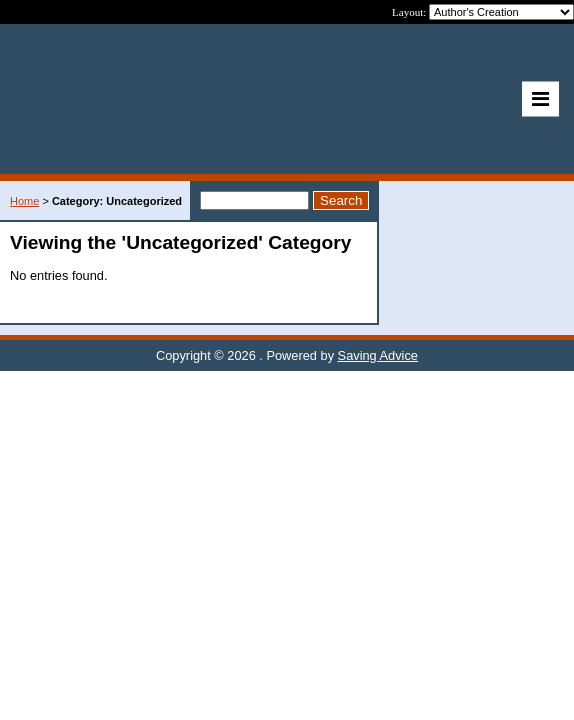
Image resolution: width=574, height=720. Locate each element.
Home (24, 201)
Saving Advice (378, 355)
